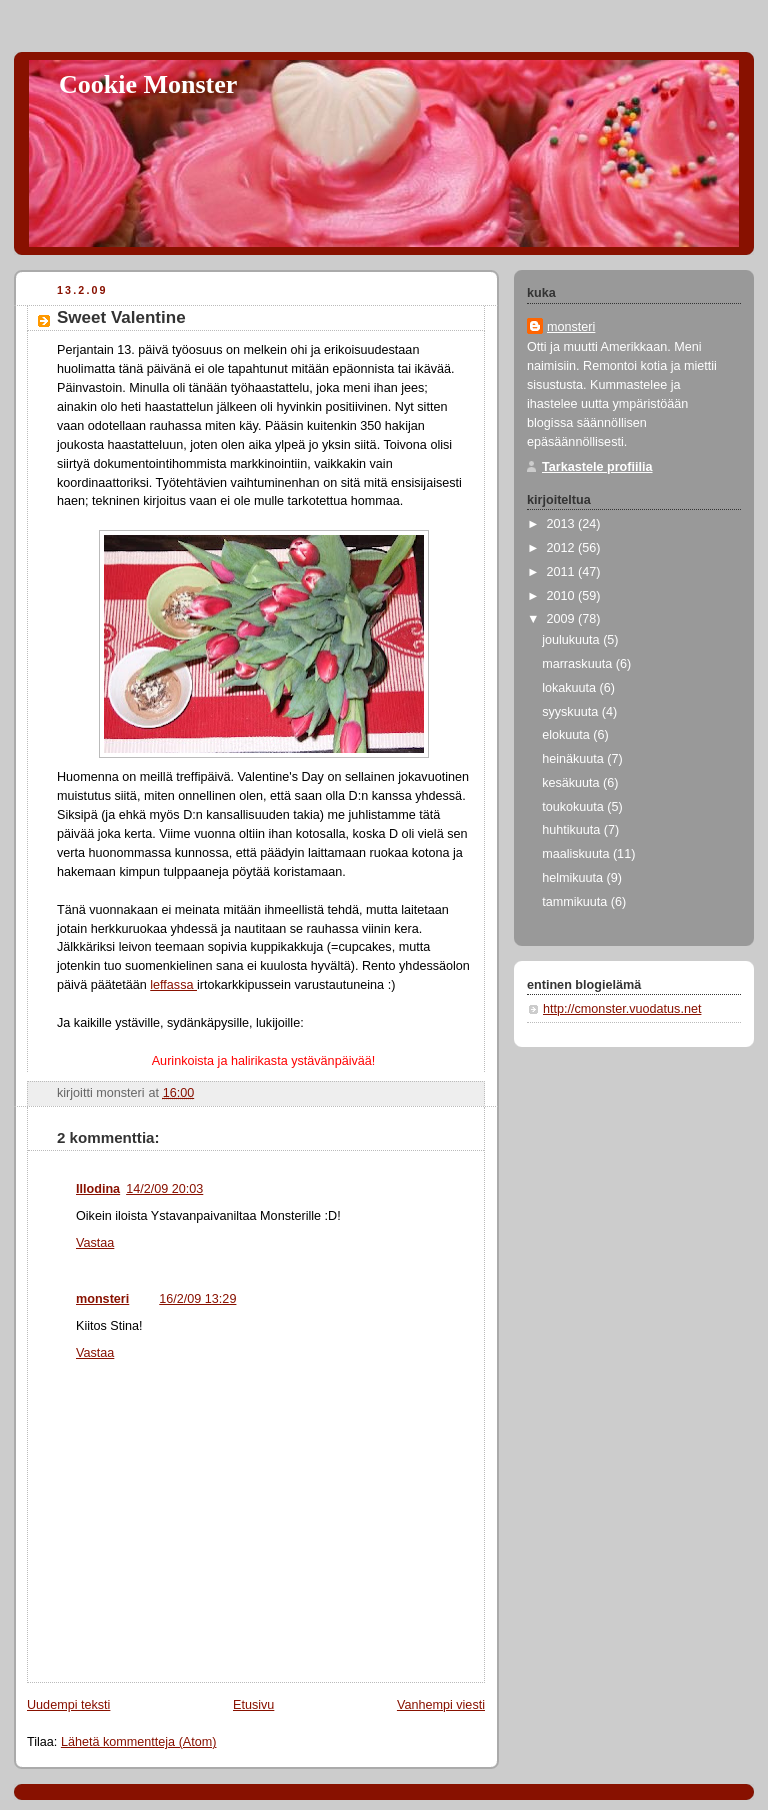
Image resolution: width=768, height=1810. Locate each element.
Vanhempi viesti (441, 1705)
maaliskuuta (577, 854)
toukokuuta (574, 807)
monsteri (102, 1299)
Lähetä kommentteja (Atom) (139, 1742)
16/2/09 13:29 (197, 1299)
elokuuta (567, 735)
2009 (563, 619)
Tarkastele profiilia (597, 467)
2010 (563, 596)
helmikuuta (574, 878)
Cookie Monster (148, 84)
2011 (563, 572)
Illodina (98, 1189)
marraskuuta (579, 664)
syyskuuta (572, 712)
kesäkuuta (572, 783)
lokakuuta (570, 688)
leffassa (173, 985)
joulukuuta (572, 640)
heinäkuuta (574, 759)
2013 (563, 524)
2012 (563, 548)
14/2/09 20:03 (164, 1189)
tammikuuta (576, 902)
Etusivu (253, 1705)
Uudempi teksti (68, 1705)
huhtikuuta (573, 830)
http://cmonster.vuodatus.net (622, 1009)
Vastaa (95, 1243)
